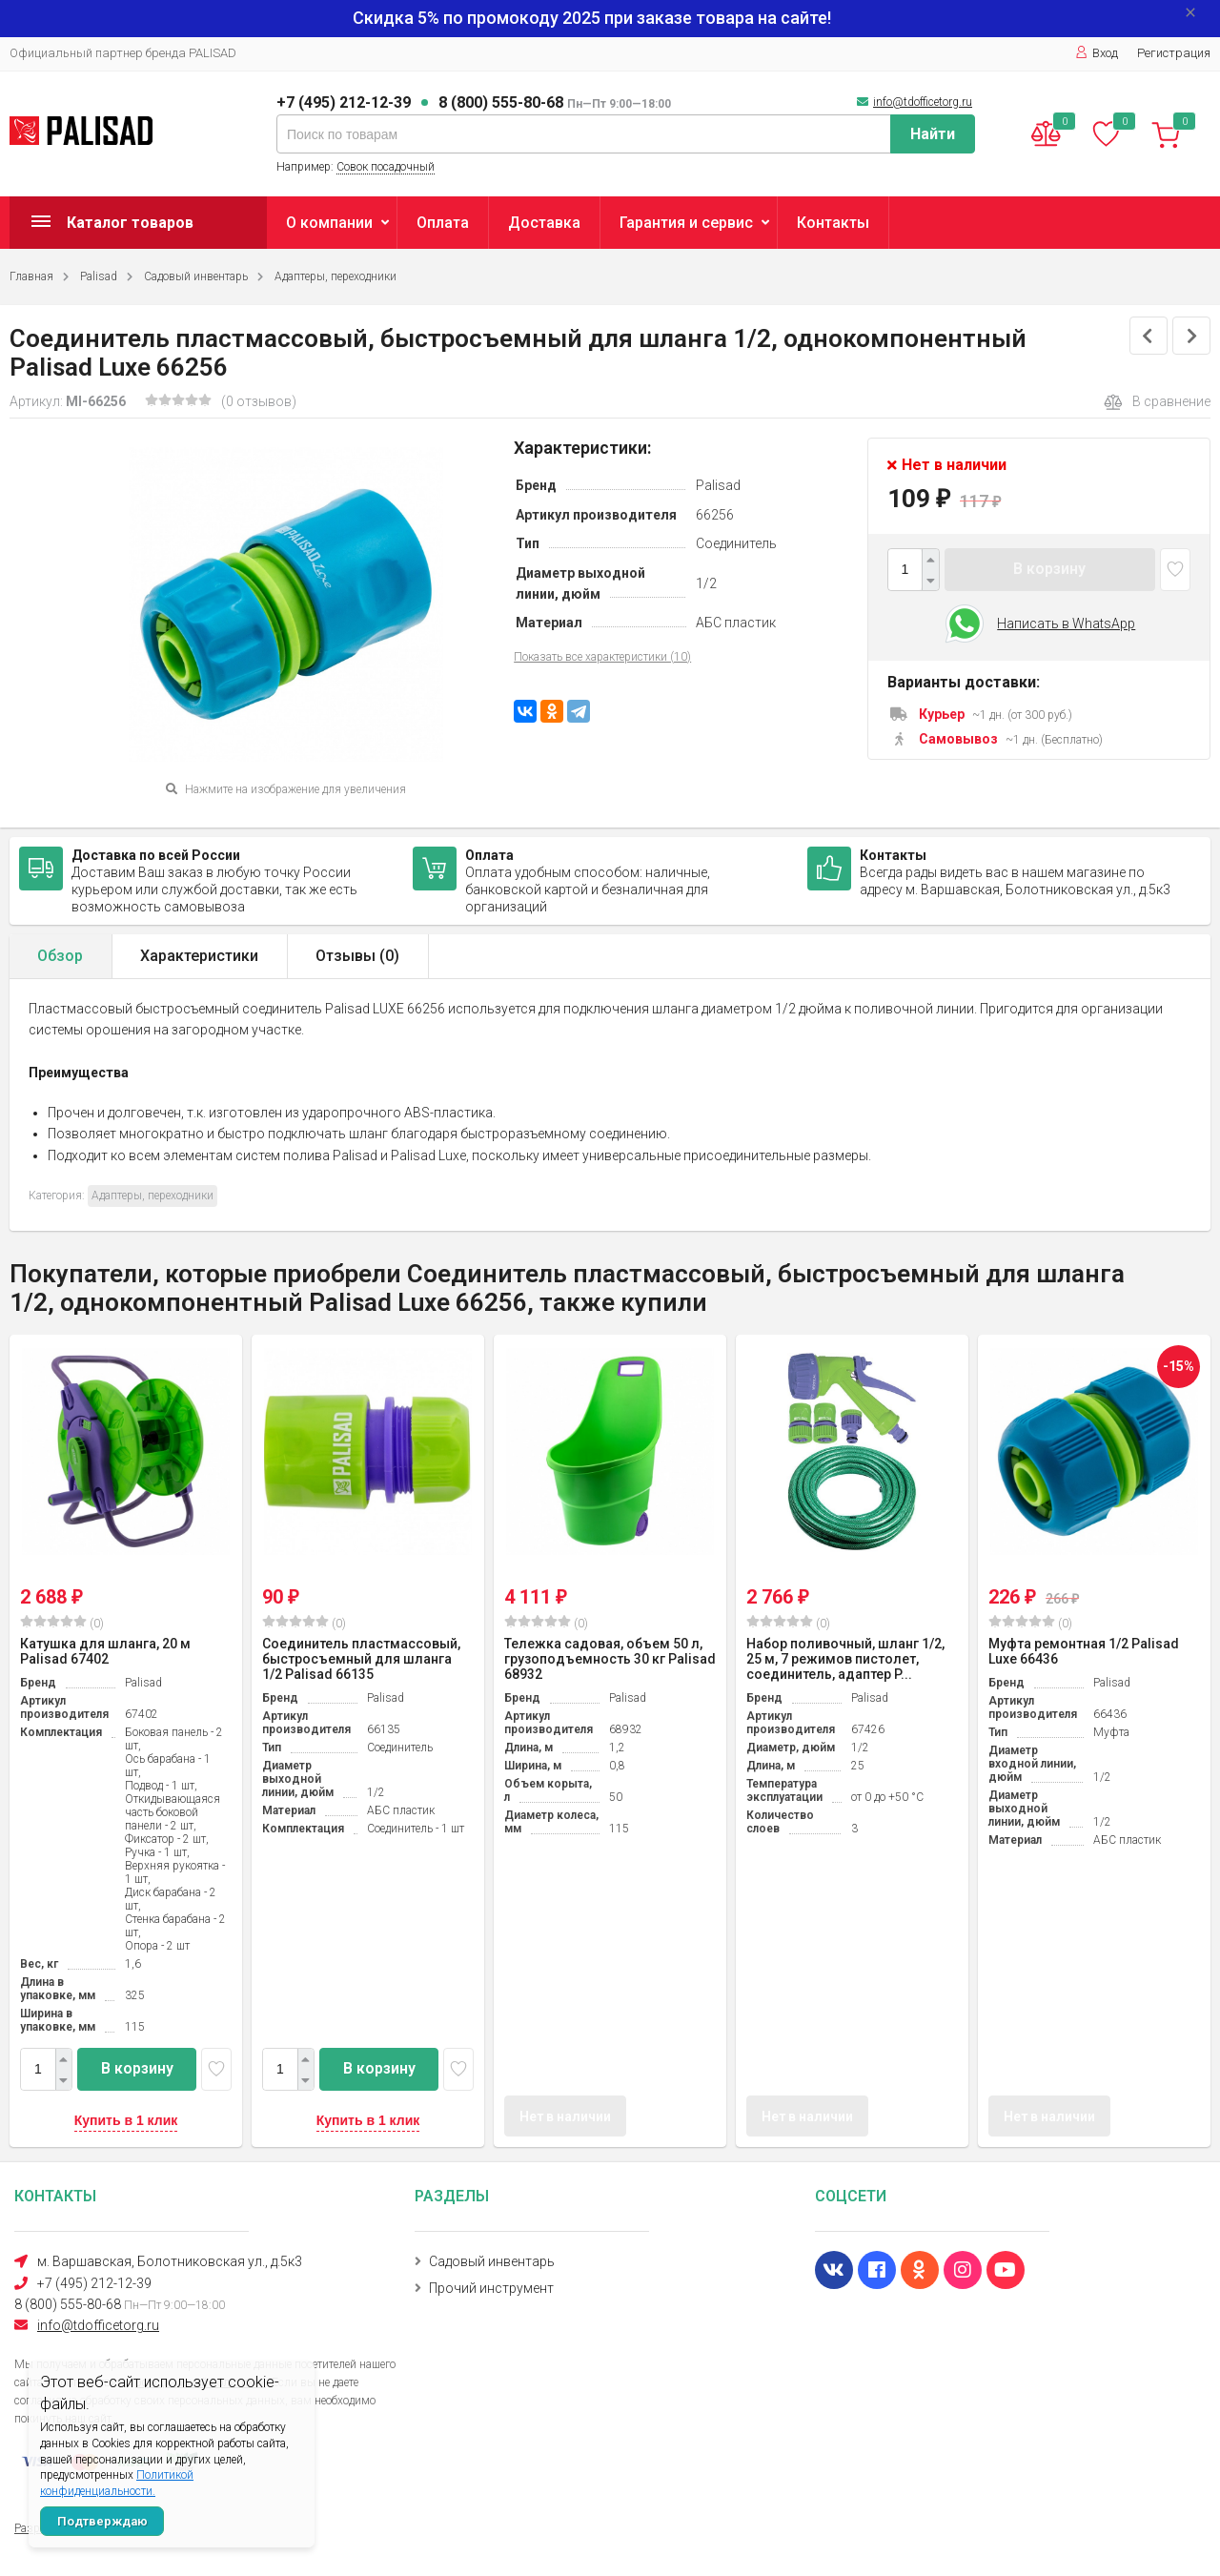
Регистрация (1173, 53)
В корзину (1049, 569)
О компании (329, 223)
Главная (31, 276)
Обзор (60, 956)
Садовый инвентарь (196, 276)
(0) (62, 1622)
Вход (1096, 53)
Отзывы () (357, 956)
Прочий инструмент (491, 2288)
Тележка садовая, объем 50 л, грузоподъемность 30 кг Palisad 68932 (610, 1659)
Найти (932, 134)
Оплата (443, 223)
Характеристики (199, 956)
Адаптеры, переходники (335, 276)
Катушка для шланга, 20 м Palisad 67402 (105, 1651)
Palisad (98, 276)
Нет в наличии (565, 2116)
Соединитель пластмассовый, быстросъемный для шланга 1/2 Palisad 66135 (361, 1659)
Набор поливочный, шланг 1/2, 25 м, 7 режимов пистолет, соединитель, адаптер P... (845, 1659)
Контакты (833, 223)
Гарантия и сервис (686, 223)
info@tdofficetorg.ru (922, 102)
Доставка (544, 223)
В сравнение (1157, 402)
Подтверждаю (102, 2521)
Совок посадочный (385, 167)
